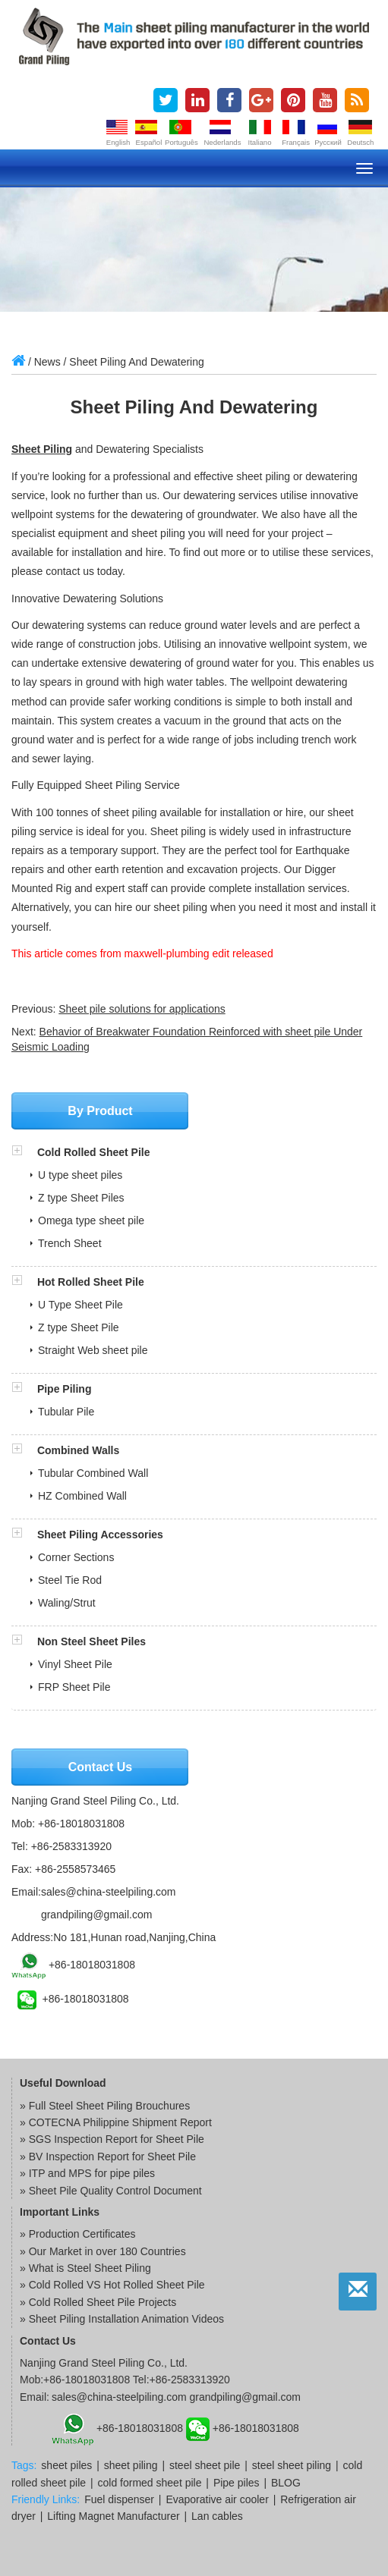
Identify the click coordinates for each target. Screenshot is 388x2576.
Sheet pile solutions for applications (141, 1009)
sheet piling (131, 2465)
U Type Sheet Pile (80, 1305)
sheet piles (66, 2465)
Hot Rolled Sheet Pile (90, 1282)
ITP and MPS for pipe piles (92, 2173)
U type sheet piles (80, 1175)
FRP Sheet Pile (74, 1687)
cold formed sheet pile (149, 2483)
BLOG (286, 2483)
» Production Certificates (78, 2234)
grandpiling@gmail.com (97, 1914)
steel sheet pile (204, 2465)
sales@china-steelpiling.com (108, 1892)
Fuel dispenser (119, 2499)
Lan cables (217, 2516)
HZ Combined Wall (82, 1496)
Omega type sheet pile (91, 1220)
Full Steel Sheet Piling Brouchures (109, 2106)
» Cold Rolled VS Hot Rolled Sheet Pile (112, 2285)
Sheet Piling (41, 449)
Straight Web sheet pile (93, 1350)
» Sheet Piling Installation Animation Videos (122, 2319)
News (47, 362)
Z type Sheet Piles (81, 1198)
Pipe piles (236, 2483)
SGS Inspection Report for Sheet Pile (116, 2139)
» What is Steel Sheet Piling (85, 2268)
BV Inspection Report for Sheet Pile (112, 2156)
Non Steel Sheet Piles (91, 1641)
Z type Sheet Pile (78, 1327)
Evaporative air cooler (217, 2499)
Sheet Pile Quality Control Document (115, 2191)
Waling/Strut (67, 1603)
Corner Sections (76, 1557)
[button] (24, 1152)
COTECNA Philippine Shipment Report (120, 2122)
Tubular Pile (66, 1412)
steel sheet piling (291, 2465)
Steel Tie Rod (70, 1580)
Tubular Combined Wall (93, 1473)
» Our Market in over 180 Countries (103, 2251)
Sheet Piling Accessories (100, 1534)
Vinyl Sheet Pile (75, 1664)
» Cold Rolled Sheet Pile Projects (98, 2302)
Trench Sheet (70, 1243)
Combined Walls (78, 1450)
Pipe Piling (64, 1389)
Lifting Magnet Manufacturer (113, 2516)
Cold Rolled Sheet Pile (93, 1152)
